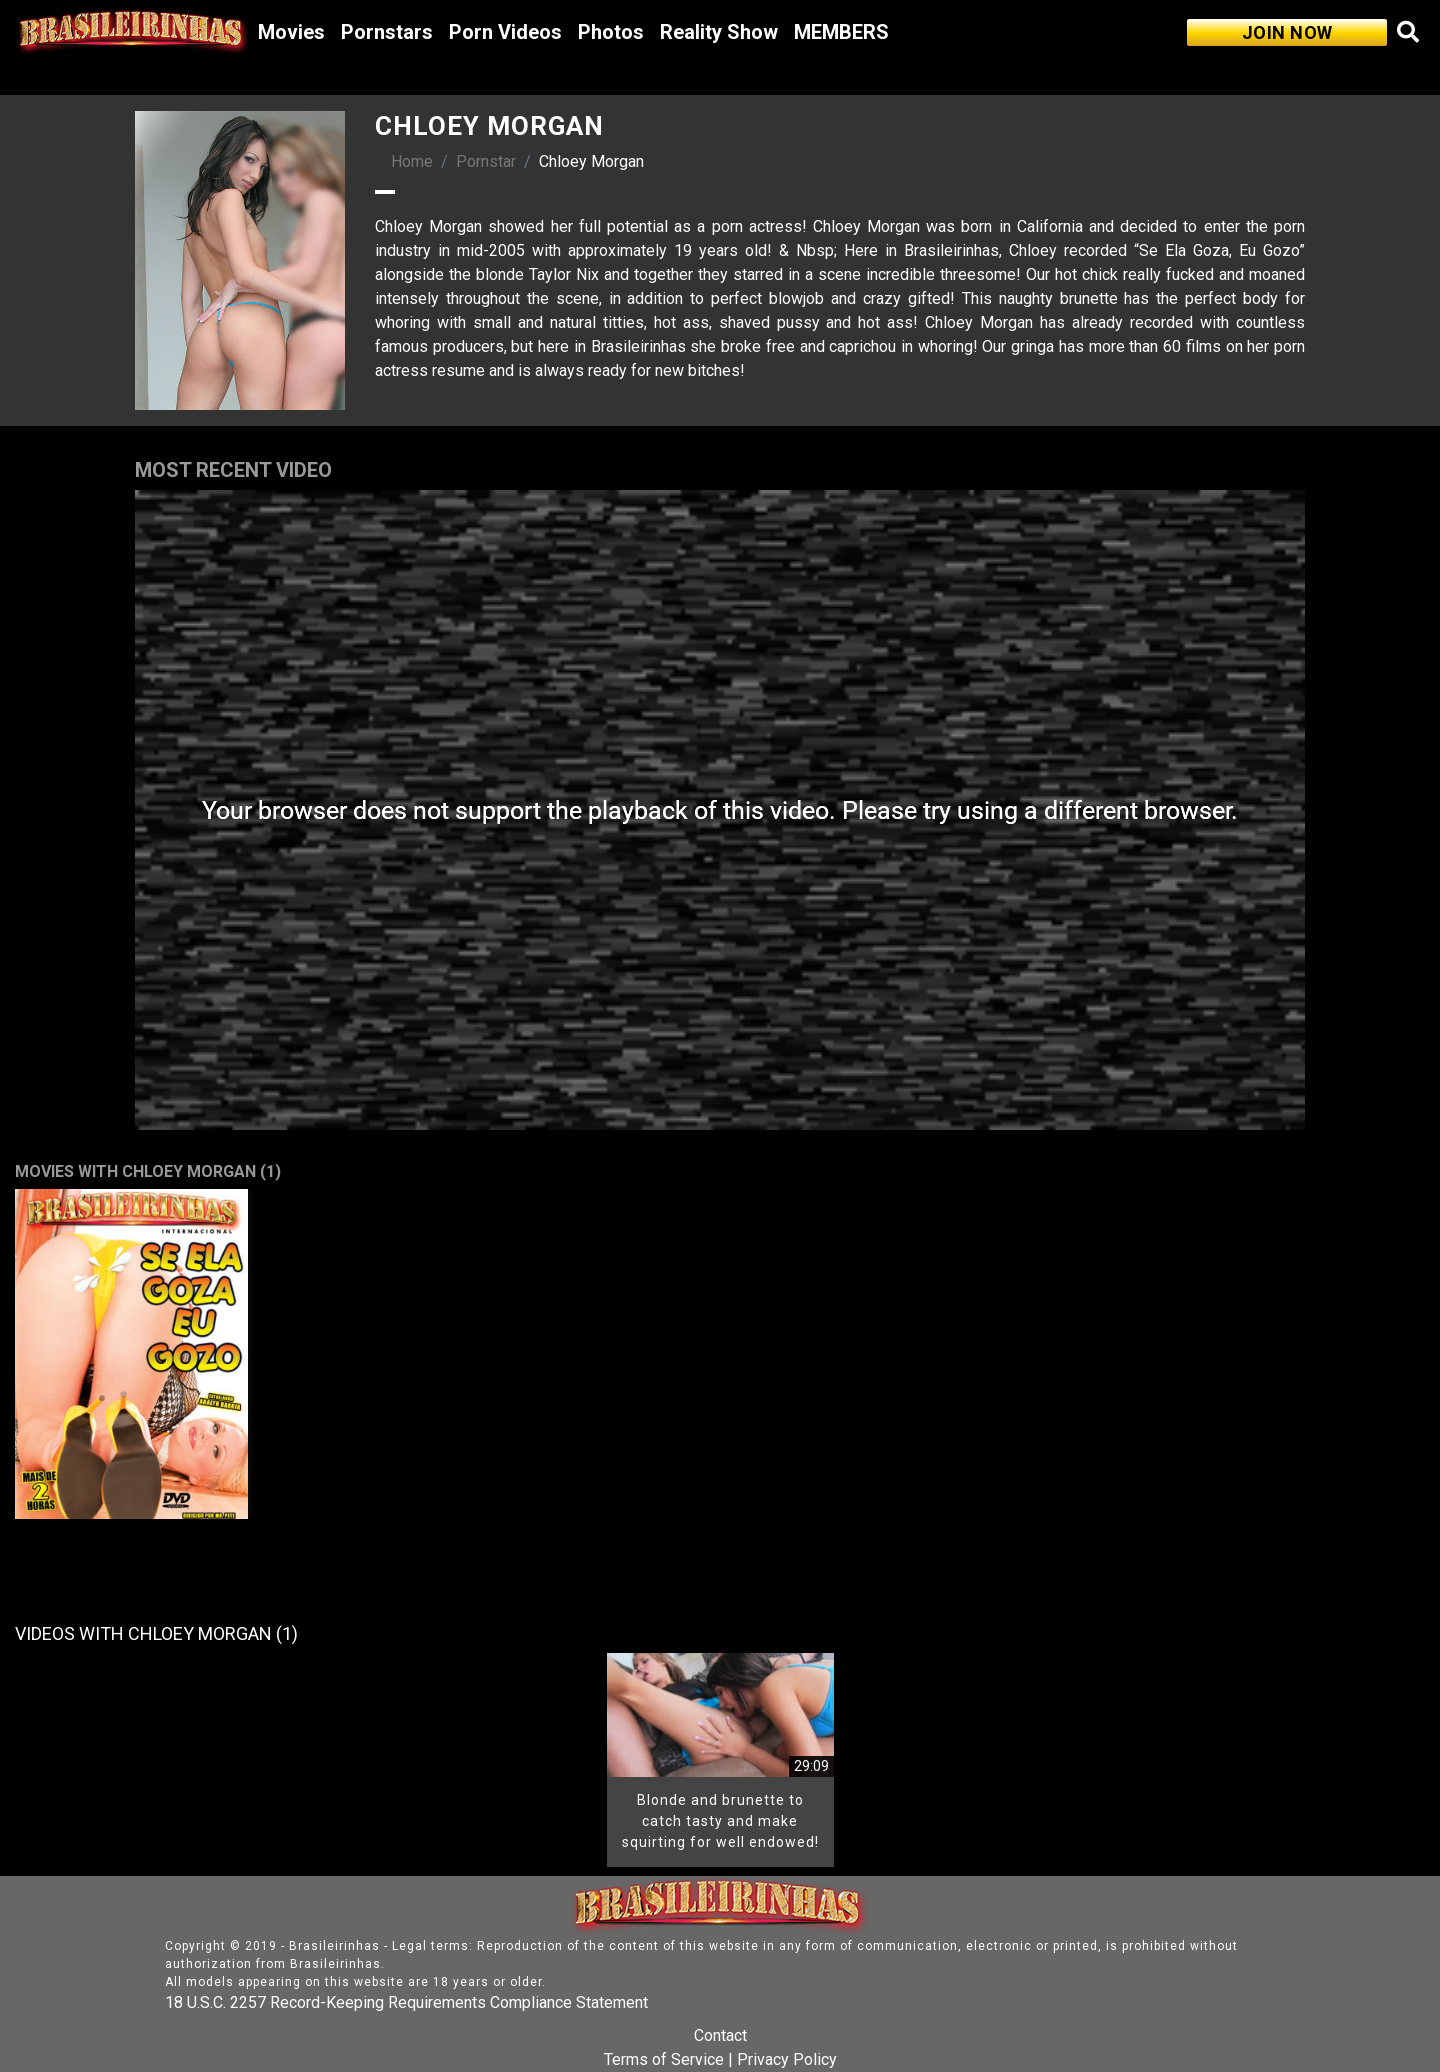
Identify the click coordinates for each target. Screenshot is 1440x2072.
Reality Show (719, 32)
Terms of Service (664, 2059)
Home (412, 161)
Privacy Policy (787, 2059)
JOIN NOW (1287, 32)
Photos (611, 32)
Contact (720, 2035)
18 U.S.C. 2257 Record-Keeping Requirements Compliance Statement (406, 2002)
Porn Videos (505, 32)
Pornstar (486, 161)
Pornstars (387, 32)
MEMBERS (841, 32)
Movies (291, 32)
